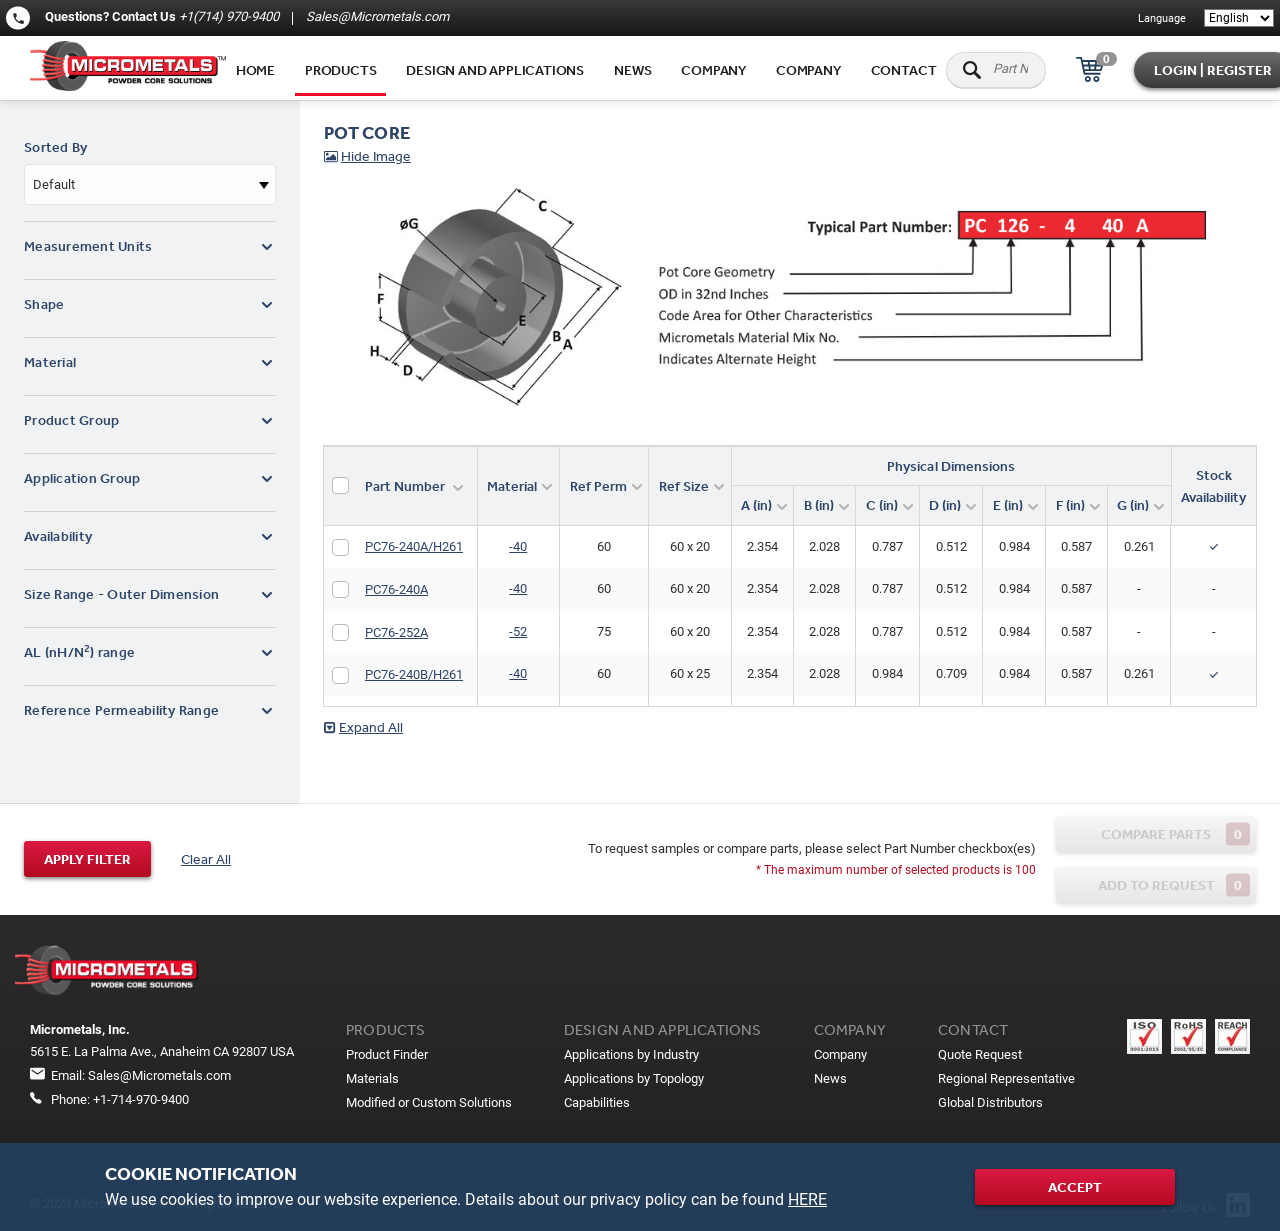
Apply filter (87, 859)
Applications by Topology (634, 1078)
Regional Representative (1006, 1078)
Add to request (1174, 884)
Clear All (206, 859)
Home (255, 70)
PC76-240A (396, 589)
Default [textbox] (54, 184)
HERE (807, 1199)
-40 (518, 546)
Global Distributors (990, 1102)
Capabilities (597, 1102)
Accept (1075, 1187)
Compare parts (1175, 833)
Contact (904, 70)
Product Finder (387, 1054)
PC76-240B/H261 (414, 674)
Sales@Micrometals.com (376, 16)
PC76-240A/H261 (414, 546)
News (632, 70)
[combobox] (150, 184)
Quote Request (980, 1054)
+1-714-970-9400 (141, 1099)
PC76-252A (396, 632)
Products (340, 70)
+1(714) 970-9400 (229, 16)
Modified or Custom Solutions (429, 1102)
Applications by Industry (631, 1054)
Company (713, 70)
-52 (518, 631)
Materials (372, 1078)
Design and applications (495, 70)
